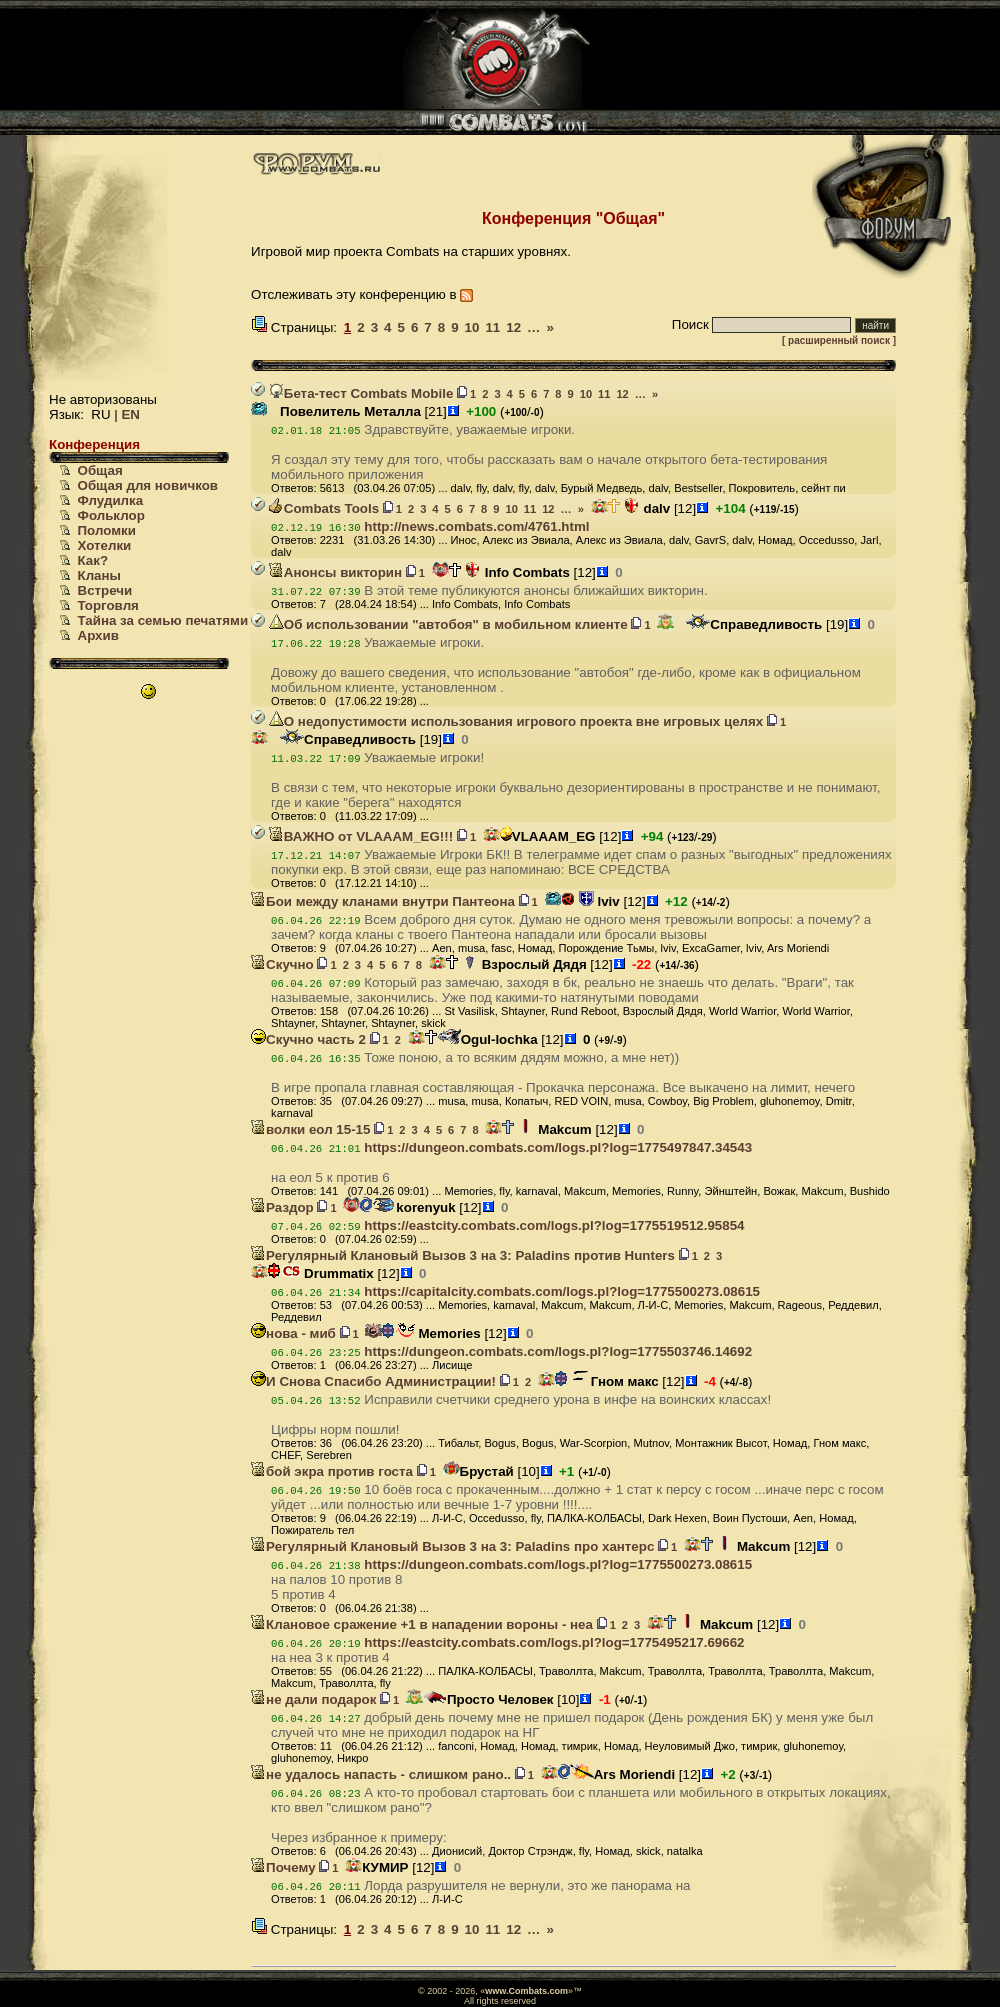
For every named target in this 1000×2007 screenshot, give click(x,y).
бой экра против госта (332, 1471)
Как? (93, 560)
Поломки (107, 530)
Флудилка (111, 500)
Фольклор (111, 515)
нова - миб (293, 1333)
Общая (100, 470)
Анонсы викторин (335, 572)
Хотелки (105, 545)
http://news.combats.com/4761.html (476, 526)
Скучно (282, 964)
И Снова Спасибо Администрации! (373, 1381)
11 (492, 327)
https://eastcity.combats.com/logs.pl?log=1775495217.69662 (554, 1642)
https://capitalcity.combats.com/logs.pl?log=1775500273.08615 (562, 1291)
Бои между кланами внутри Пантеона (383, 901)
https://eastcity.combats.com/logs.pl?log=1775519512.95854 (554, 1225)
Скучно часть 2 (308, 1039)
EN (130, 414)
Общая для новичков (148, 485)
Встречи (105, 590)
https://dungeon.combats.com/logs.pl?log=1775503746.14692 (558, 1351)
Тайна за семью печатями (163, 620)
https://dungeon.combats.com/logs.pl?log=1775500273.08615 (558, 1564)
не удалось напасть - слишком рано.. (381, 1774)
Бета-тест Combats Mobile (361, 393)
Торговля (108, 605)
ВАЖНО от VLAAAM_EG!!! (361, 836)
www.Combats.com (526, 1991)
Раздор (282, 1207)
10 (472, 327)
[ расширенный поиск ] (839, 340)
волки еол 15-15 (310, 1129)
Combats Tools (324, 508)
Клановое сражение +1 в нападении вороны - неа (422, 1624)
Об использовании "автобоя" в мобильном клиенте (448, 624)
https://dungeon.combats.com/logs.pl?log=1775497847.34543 (558, 1147)
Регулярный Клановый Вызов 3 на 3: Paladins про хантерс (452, 1546)
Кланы (99, 575)
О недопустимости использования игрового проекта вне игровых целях (516, 721)
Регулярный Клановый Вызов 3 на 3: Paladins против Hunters (463, 1255)
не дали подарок (313, 1699)
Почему (283, 1867)
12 (513, 327)
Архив (98, 635)
